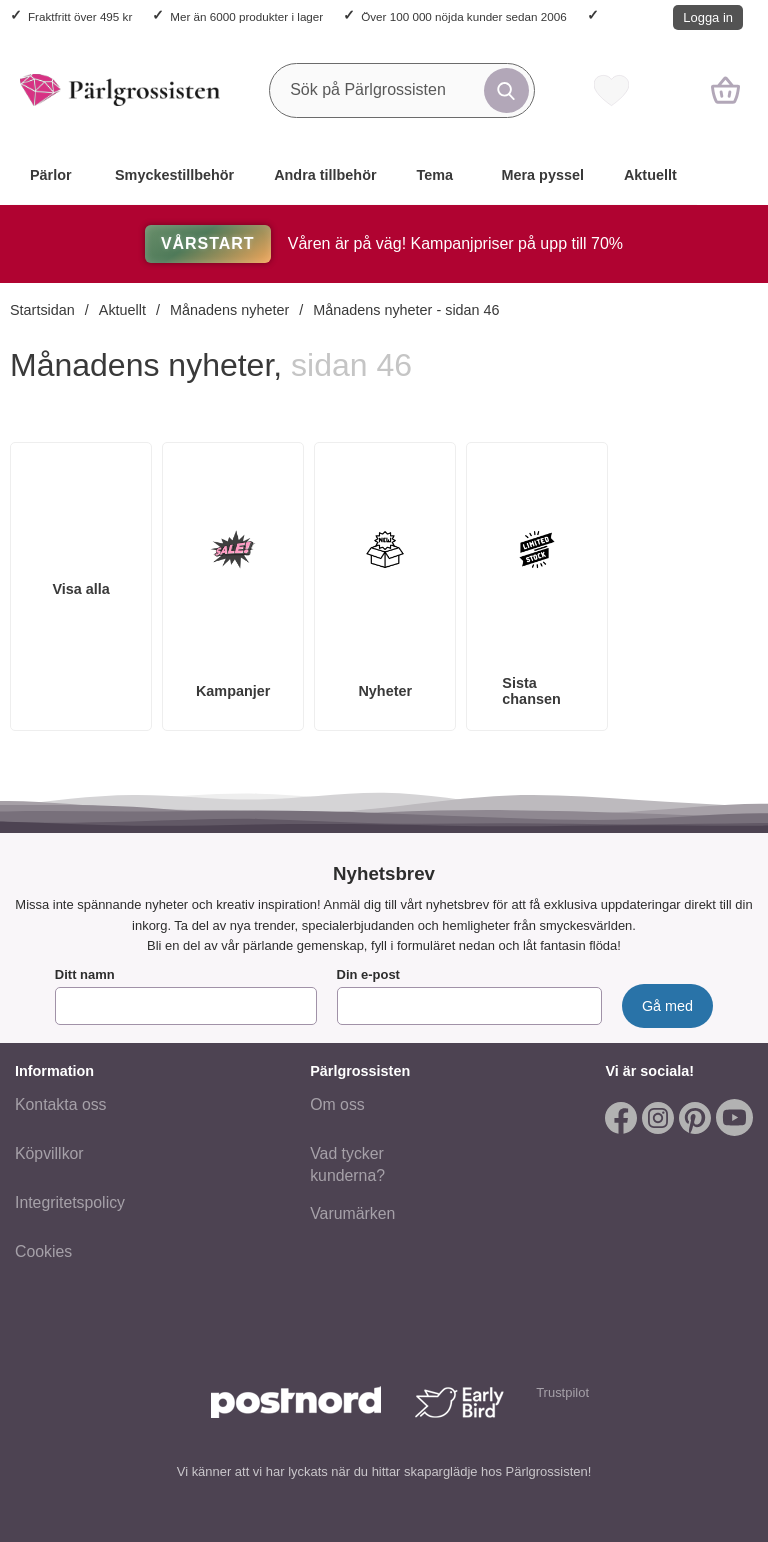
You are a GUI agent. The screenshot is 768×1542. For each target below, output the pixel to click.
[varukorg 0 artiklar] (725, 90)
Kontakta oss (61, 1104)
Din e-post (368, 974)
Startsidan (42, 310)
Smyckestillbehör (174, 175)
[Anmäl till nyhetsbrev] (667, 1006)
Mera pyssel (543, 175)
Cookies (43, 1251)
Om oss (337, 1104)
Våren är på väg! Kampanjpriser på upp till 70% (384, 243)
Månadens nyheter (229, 310)
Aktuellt (650, 175)
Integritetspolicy (70, 1202)
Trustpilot (562, 1392)
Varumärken (352, 1212)
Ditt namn (85, 974)
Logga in (708, 17)
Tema (435, 175)
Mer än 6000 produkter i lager (246, 16)
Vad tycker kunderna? (347, 1164)
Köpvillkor (49, 1153)
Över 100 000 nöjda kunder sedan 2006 (463, 16)
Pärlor (51, 175)
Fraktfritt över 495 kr (80, 16)
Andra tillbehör (325, 175)
